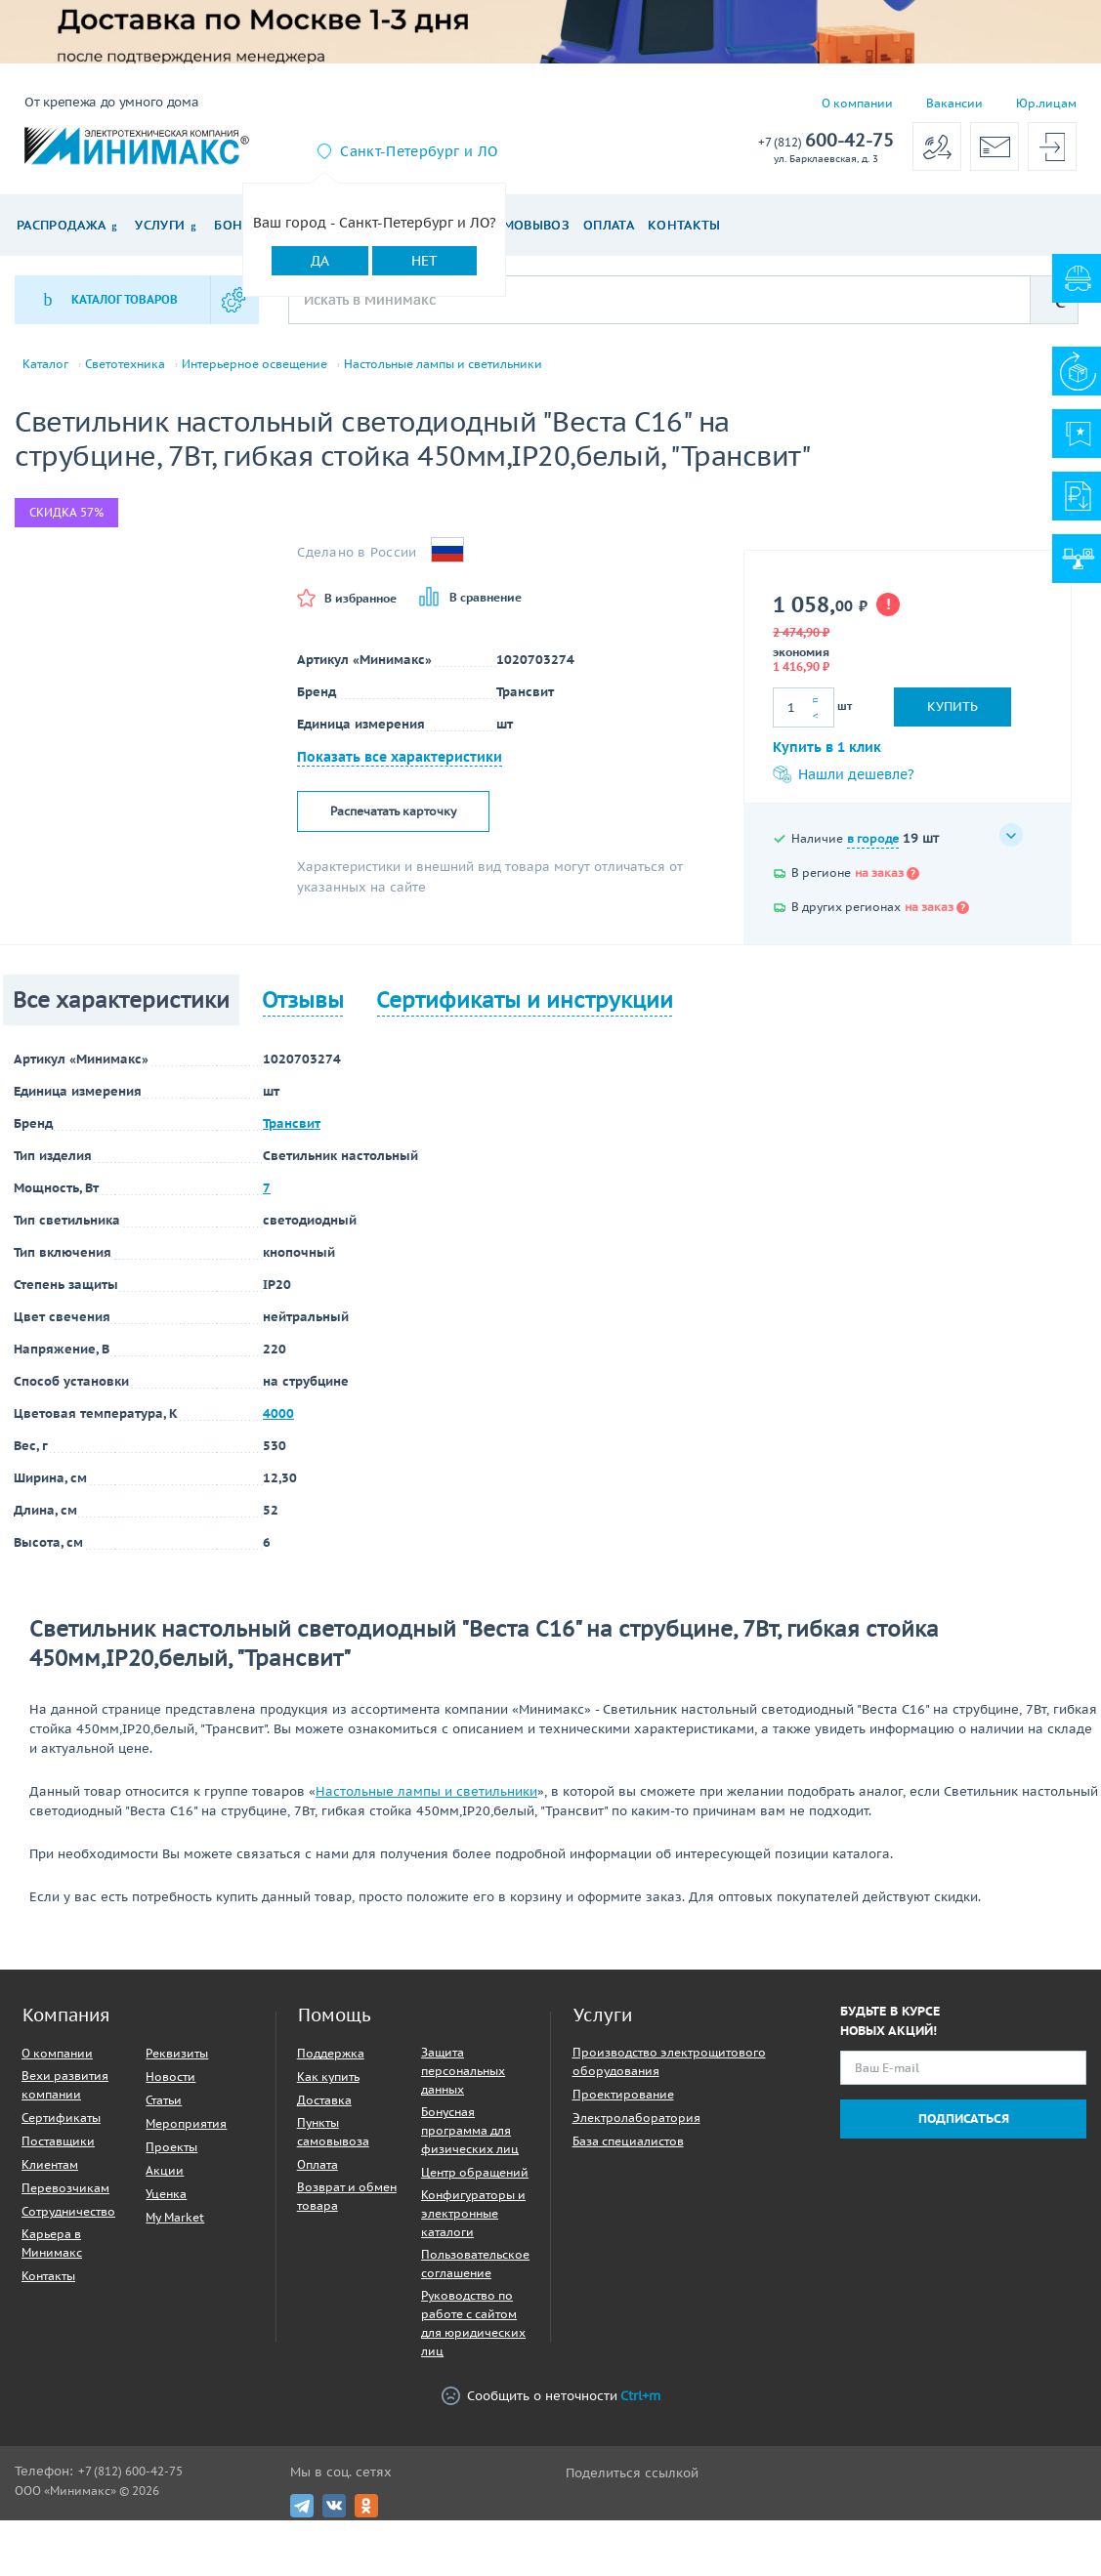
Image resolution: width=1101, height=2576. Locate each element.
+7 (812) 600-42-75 (130, 2471)
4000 (278, 1413)
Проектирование (623, 2094)
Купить (952, 706)
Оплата (608, 225)
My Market (175, 2217)
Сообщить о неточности (551, 2396)
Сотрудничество (68, 2211)
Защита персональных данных (463, 2071)
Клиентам (49, 2164)
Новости (170, 2076)
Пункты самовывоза (333, 2131)
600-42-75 (826, 141)
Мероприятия (186, 2123)
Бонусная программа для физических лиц (470, 2130)
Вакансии (954, 103)
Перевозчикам (65, 2188)
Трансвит (291, 1123)
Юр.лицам (1046, 103)
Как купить (328, 2076)
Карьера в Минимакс (51, 2243)
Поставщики (58, 2141)
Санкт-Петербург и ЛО (418, 151)
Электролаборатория (636, 2117)
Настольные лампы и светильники (443, 364)
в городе (873, 838)
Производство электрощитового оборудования (669, 2061)
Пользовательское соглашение (475, 2263)
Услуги (160, 225)
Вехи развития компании (64, 2084)
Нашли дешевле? (843, 774)
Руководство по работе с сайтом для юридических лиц (473, 2323)
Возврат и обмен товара (347, 2196)
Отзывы (303, 1000)
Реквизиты (177, 2053)
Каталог (45, 364)
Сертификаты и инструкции (524, 1000)
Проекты (171, 2147)
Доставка (324, 2100)
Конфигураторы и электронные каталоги (473, 2213)
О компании (857, 103)
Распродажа (61, 225)
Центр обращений (475, 2172)
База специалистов (628, 2141)
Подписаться (963, 2118)
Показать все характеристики (399, 757)
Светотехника (125, 364)
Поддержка (330, 2053)
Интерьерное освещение (254, 364)
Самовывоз (528, 225)
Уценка (166, 2193)
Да (320, 261)
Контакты (684, 225)
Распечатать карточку (393, 811)
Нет (424, 261)
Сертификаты (61, 2117)
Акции (165, 2170)
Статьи (164, 2100)
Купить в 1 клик (827, 747)
